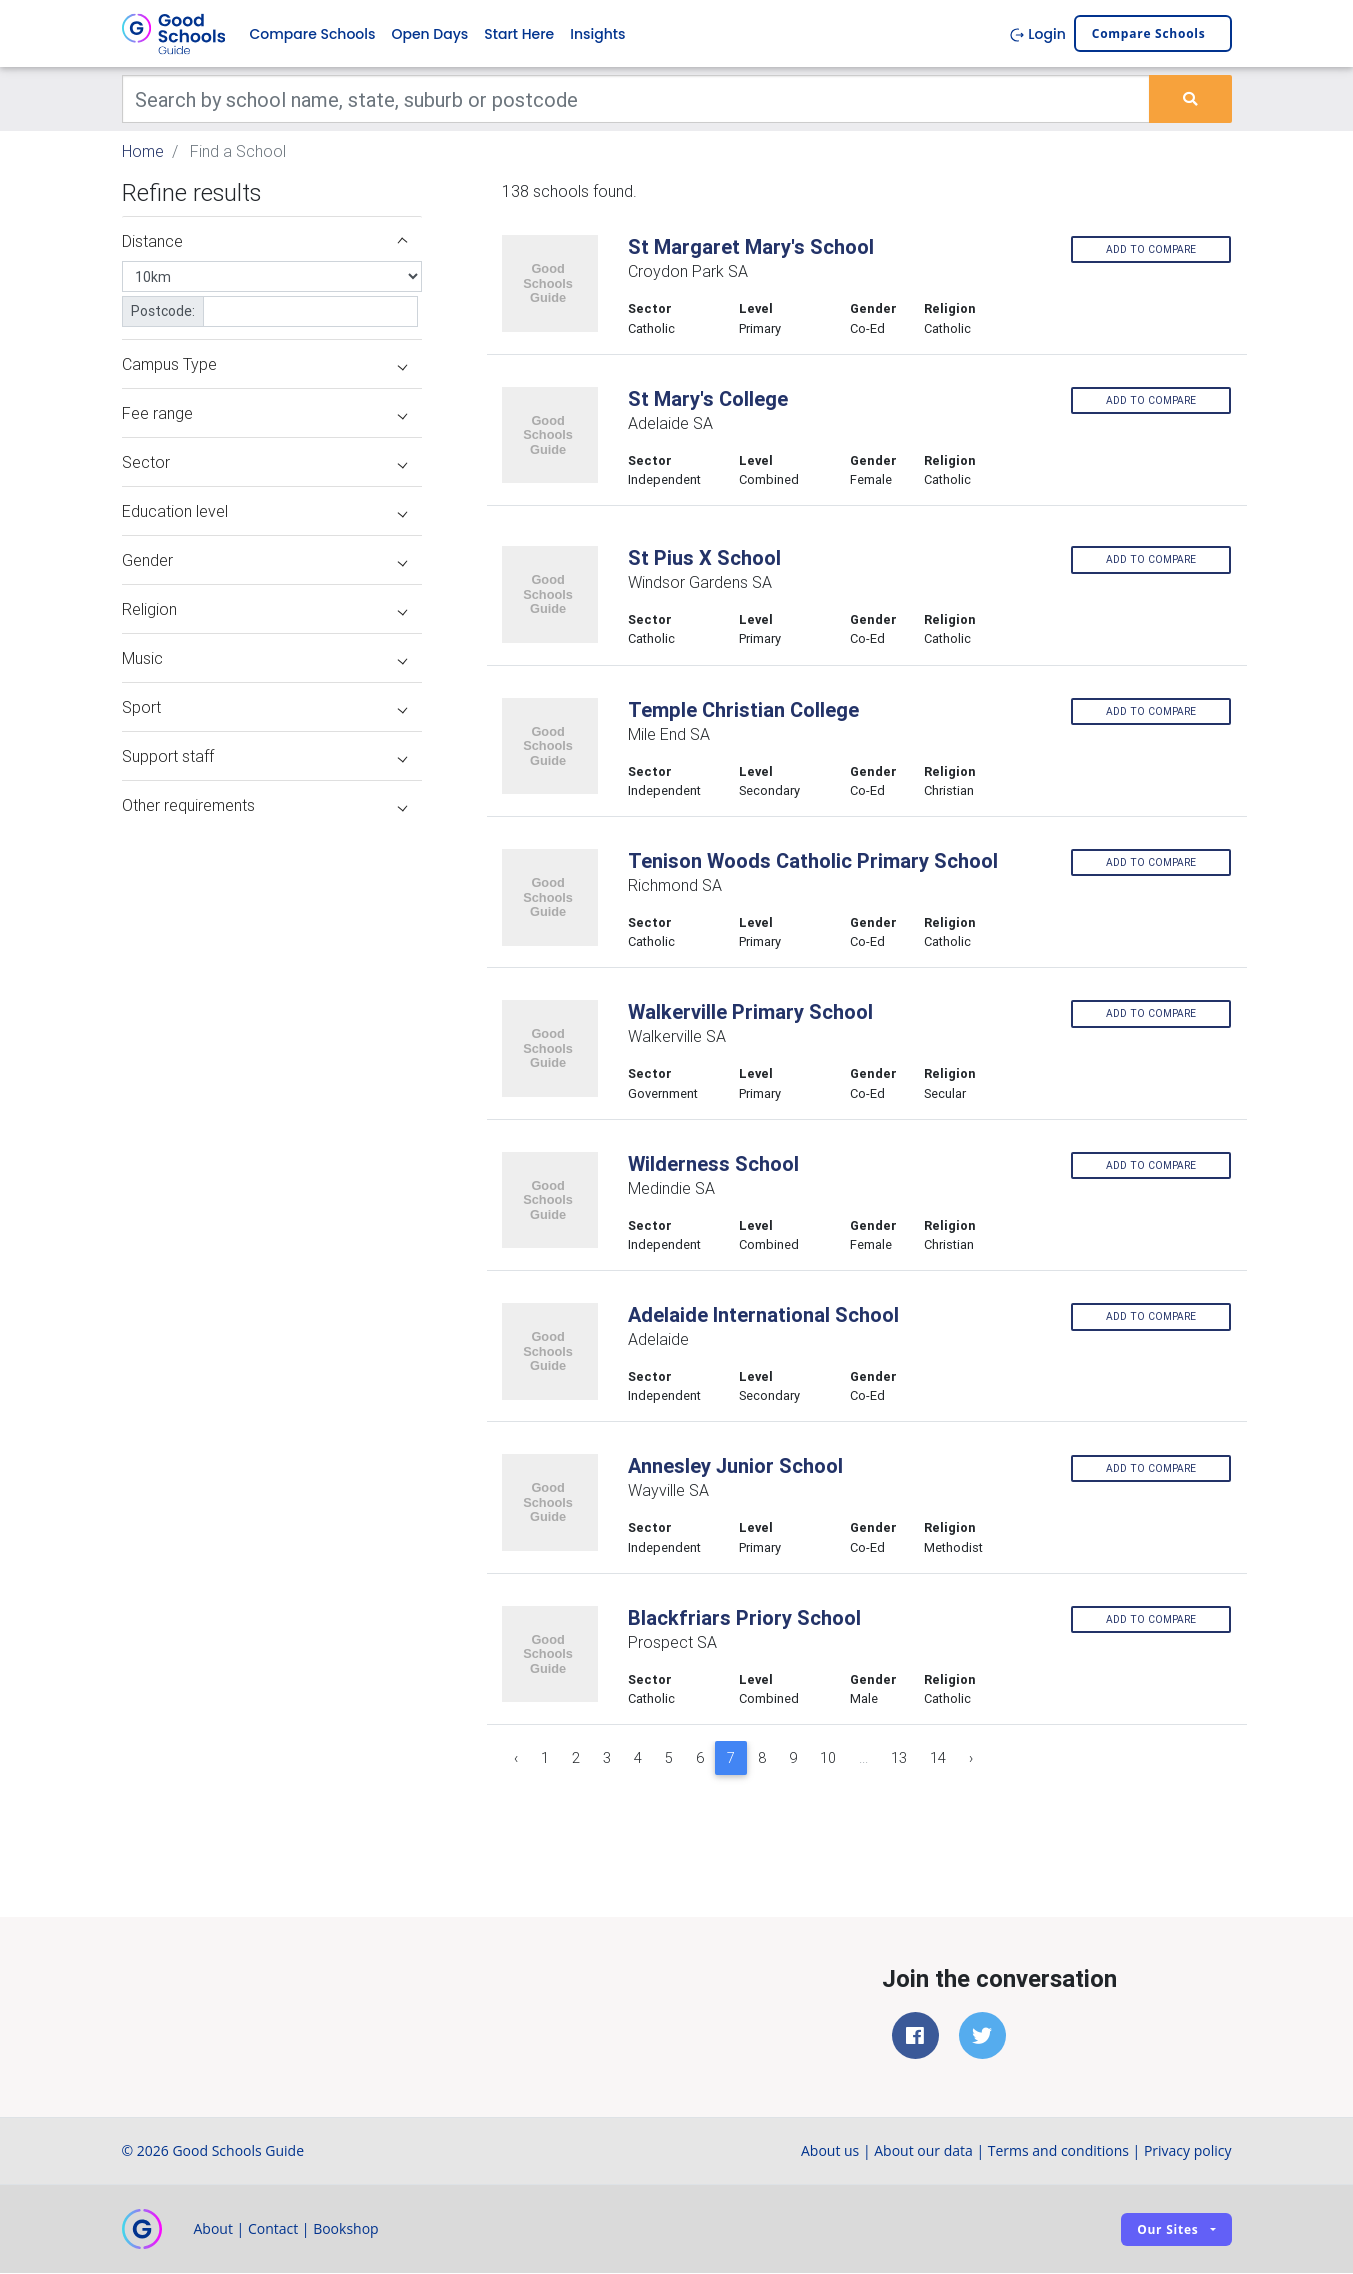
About (213, 2229)
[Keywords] (636, 100)
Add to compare (1151, 249)
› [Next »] (971, 1759)
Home (143, 152)
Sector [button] (264, 463)
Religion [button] (264, 610)
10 (828, 1759)
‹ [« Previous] (516, 1759)
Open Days (429, 34)
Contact (273, 2229)
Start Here (519, 34)
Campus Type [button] (264, 365)
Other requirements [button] (264, 806)
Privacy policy (1188, 2151)
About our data (923, 2151)
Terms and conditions (1058, 2151)
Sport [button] (264, 708)
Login (1037, 34)
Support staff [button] (264, 757)
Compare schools (1149, 34)
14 (938, 1759)
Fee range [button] (264, 414)
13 (899, 1759)
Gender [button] (264, 561)
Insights (597, 34)
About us (830, 2151)
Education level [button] (264, 512)
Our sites (1167, 2229)
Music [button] (264, 659)
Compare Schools (313, 34)
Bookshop (346, 2229)
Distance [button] (264, 242)
